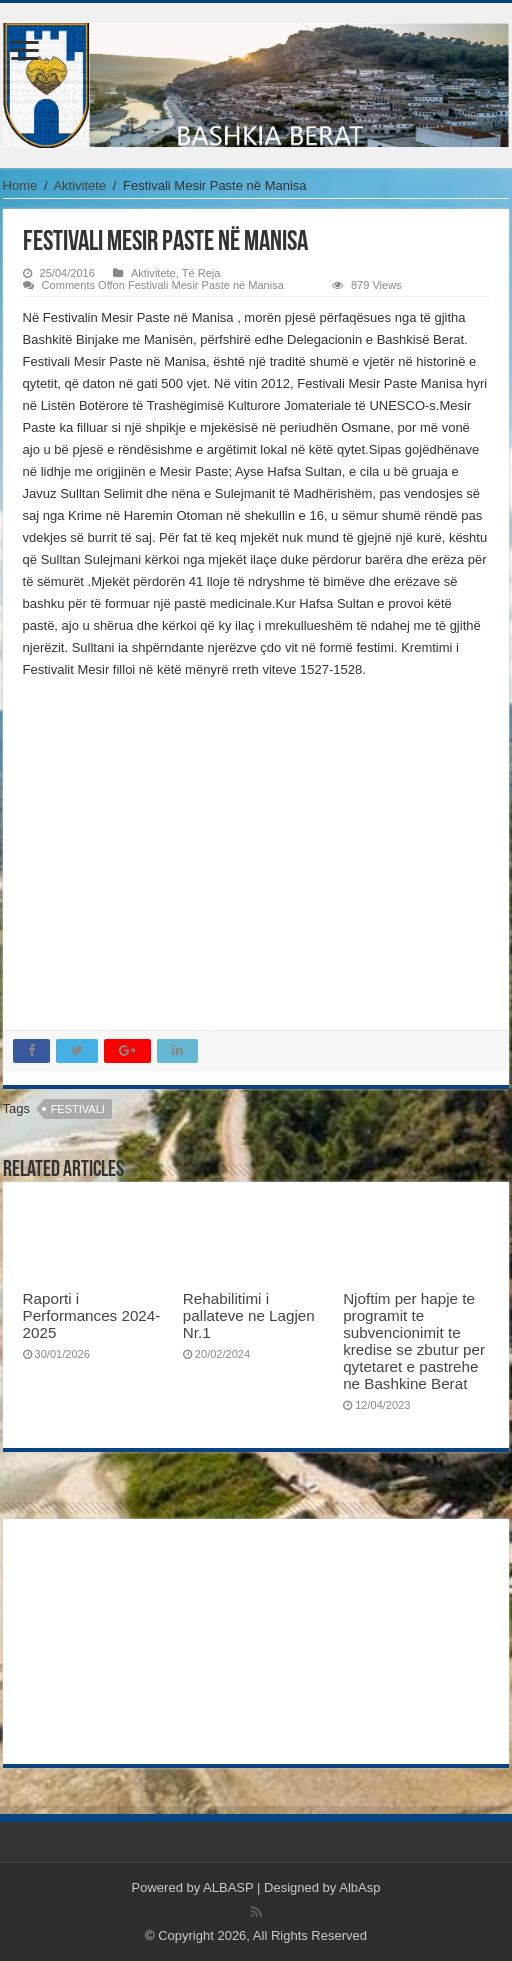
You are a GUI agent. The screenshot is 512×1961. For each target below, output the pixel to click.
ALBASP (228, 1887)
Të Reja (201, 273)
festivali (78, 1109)
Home (20, 185)
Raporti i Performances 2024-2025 (92, 1315)
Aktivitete (79, 185)
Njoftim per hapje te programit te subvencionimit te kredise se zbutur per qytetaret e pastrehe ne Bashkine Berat (414, 1341)
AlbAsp (359, 1887)
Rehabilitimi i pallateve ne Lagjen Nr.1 (249, 1315)
